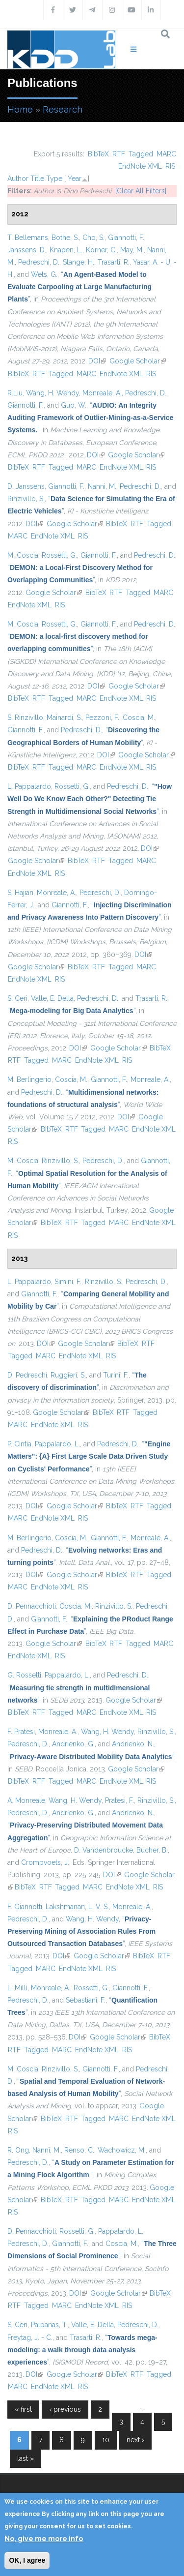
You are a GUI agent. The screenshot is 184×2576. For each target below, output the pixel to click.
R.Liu (15, 393)
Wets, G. (44, 274)
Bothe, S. (65, 237)
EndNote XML (140, 166)
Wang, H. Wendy (52, 393)
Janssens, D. (26, 250)
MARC (166, 154)
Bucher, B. (152, 1850)
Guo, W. (73, 405)
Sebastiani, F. (85, 2000)
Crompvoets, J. (45, 1862)
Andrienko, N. (133, 1744)
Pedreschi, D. (38, 262)
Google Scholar (137, 361)
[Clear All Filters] (140, 191)
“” (79, 286)
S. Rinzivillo (25, 717)
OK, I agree (27, 2560)
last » (25, 2458)
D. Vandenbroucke (103, 1850)
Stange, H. (78, 262)
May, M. (132, 250)
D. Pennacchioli (31, 1606)
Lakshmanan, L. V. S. (77, 1907)
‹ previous (65, 2409)
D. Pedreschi (27, 1375)
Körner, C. (101, 250)
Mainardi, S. (64, 717)
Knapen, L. (66, 250)
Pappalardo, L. (57, 1444)
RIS (170, 166)
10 (105, 2440)
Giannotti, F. (126, 237)
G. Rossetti (24, 1675)
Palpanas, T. (49, 2325)
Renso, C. (79, 2150)
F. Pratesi (21, 1732)
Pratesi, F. (119, 1800)
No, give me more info (43, 2539)
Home (20, 109)
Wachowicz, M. (122, 2150)
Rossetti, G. (59, 555)
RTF (118, 154)
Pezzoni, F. (102, 717)
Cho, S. (93, 237)
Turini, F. (116, 1375)
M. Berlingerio (29, 1079)
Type (54, 178)
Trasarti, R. (114, 262)
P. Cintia (19, 1444)
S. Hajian (20, 893)
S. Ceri (17, 998)
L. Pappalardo (29, 786)
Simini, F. (67, 1282)
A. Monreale (26, 1800)
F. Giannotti (24, 1907)
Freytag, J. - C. (30, 2337)
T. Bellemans (27, 237)
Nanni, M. (102, 486)
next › (135, 2440)
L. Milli (17, 1988)
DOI (97, 361)
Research (62, 109)
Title (37, 178)
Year (74, 178)
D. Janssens (26, 486)
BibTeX (98, 154)
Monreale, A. (102, 393)
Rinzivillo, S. (26, 499)
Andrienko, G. (73, 1744)
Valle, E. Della (52, 998)
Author (17, 178)
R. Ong (18, 2150)
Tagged (141, 154)
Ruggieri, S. (68, 1375)
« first (23, 2409)
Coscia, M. (139, 717)
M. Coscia (22, 555)
